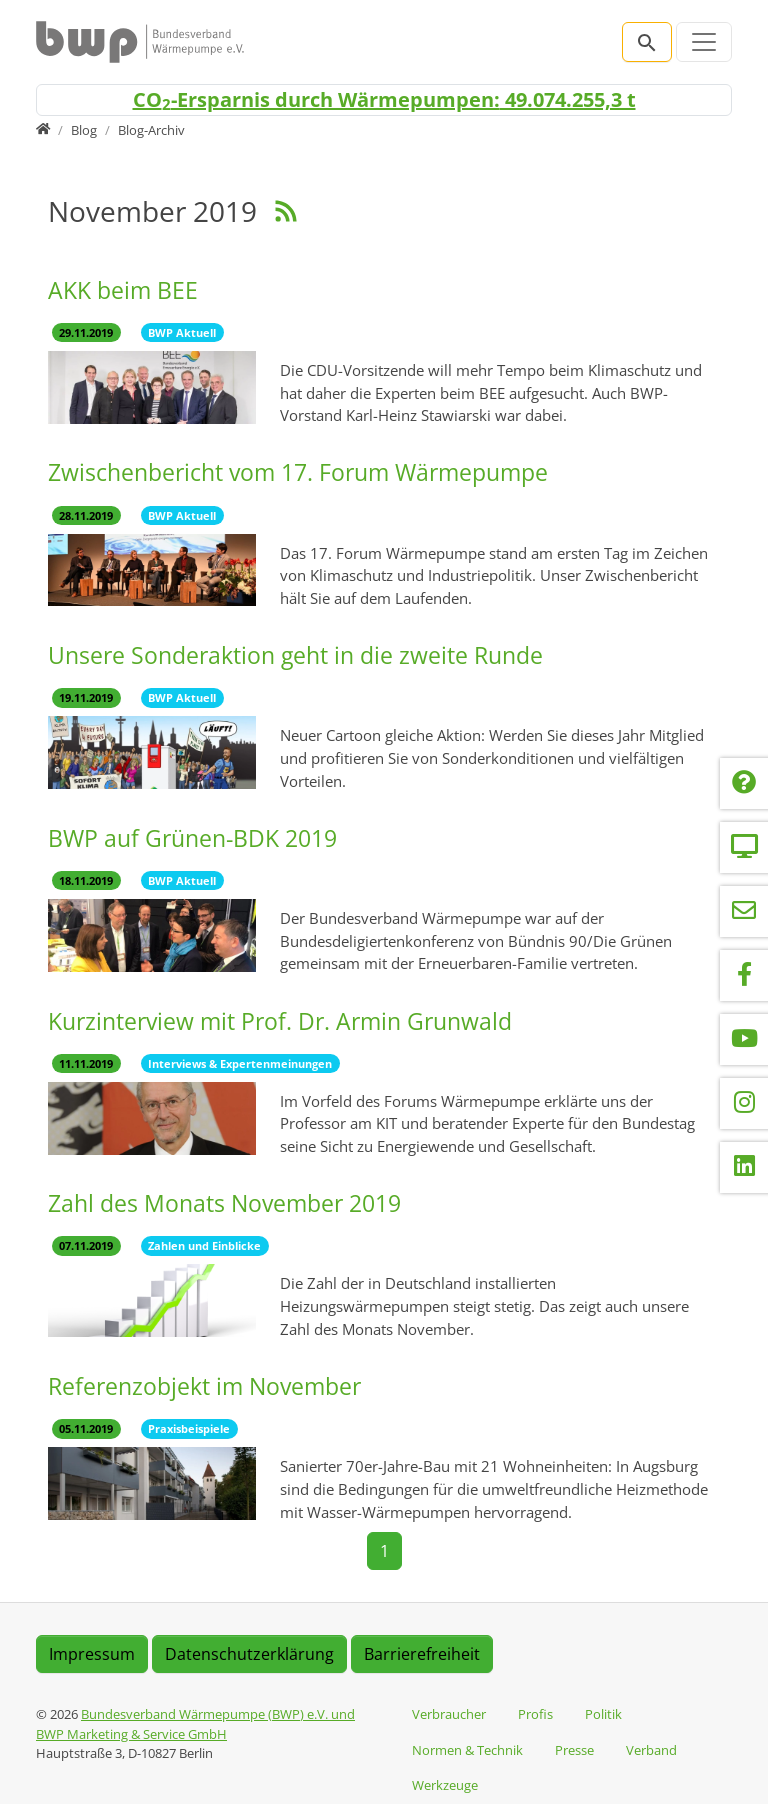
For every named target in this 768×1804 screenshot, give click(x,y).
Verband (651, 1750)
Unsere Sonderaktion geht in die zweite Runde (295, 655)
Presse (574, 1750)
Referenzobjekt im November (204, 1386)
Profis (535, 1714)
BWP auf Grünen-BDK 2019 (192, 838)
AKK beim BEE (123, 290)
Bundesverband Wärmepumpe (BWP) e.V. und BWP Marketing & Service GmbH (195, 1724)
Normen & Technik (467, 1750)
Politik (603, 1714)
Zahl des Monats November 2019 (224, 1203)
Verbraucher (449, 1714)
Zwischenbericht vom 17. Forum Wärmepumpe (298, 472)
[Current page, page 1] (384, 1551)
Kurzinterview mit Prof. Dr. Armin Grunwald (280, 1021)
